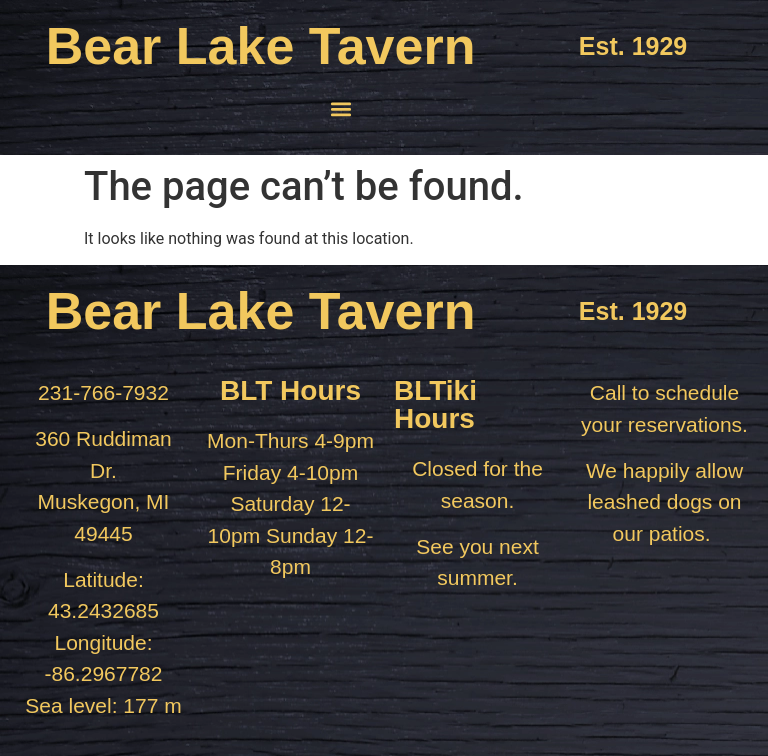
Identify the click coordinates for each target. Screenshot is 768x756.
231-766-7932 (103, 392)
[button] (341, 108)
